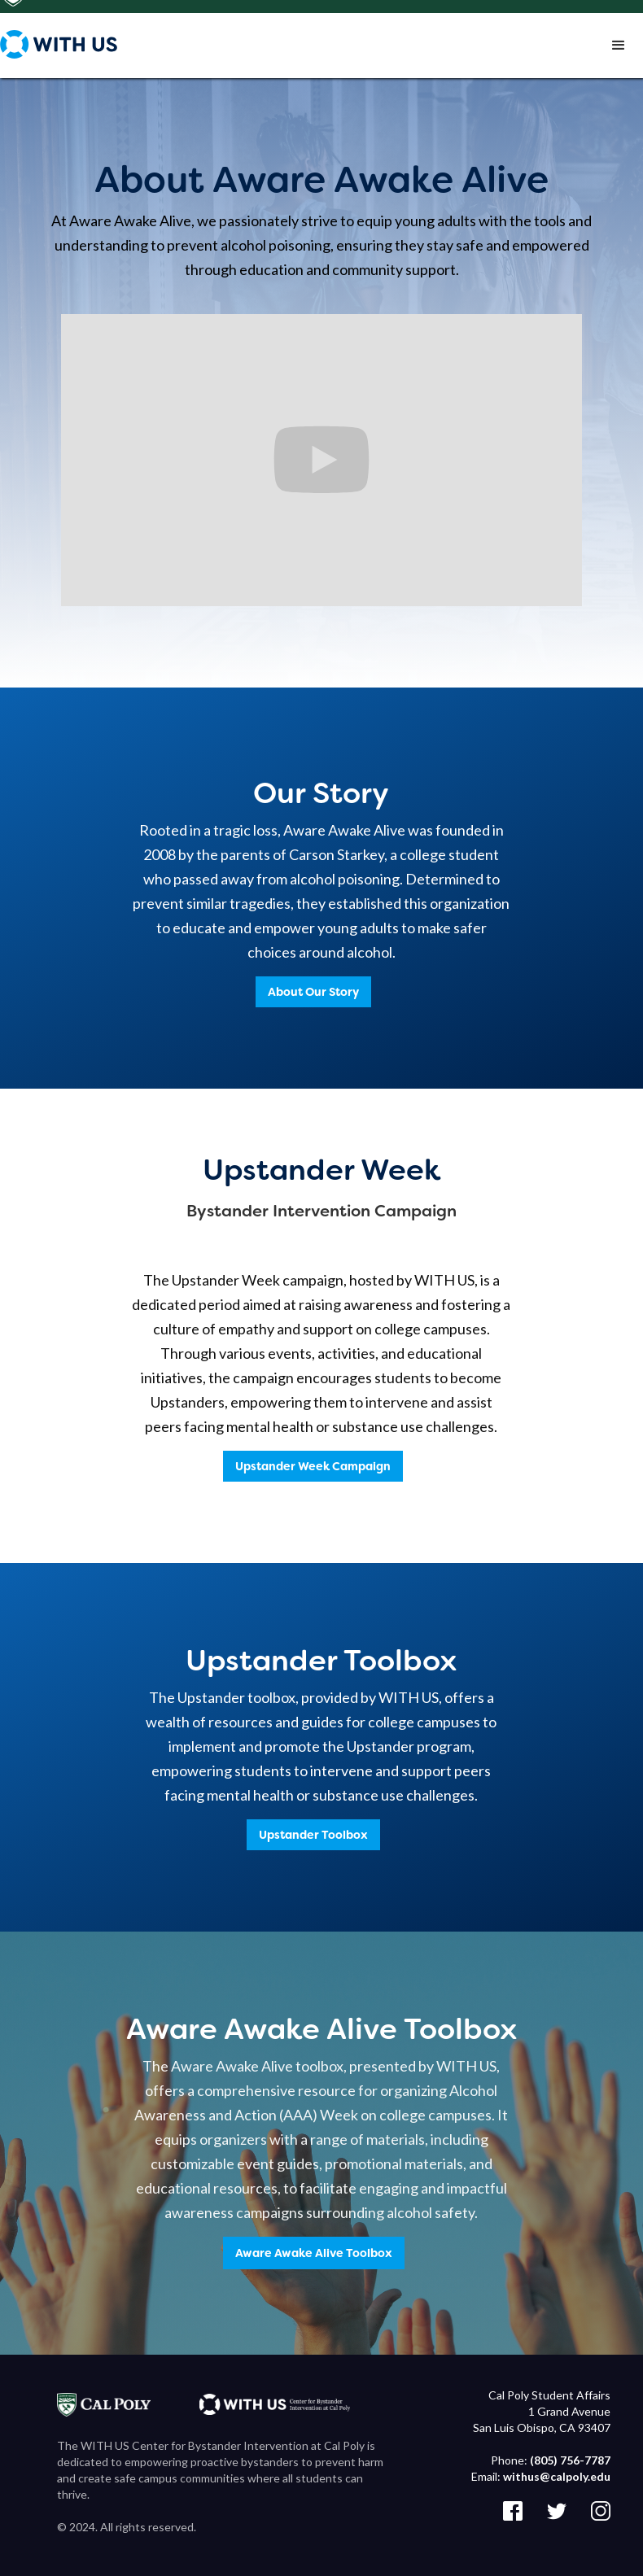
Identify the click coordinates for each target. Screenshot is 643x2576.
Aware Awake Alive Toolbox (313, 2253)
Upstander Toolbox (313, 1834)
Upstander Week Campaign (313, 1466)
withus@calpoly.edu (556, 2476)
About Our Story (313, 992)
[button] (618, 48)
